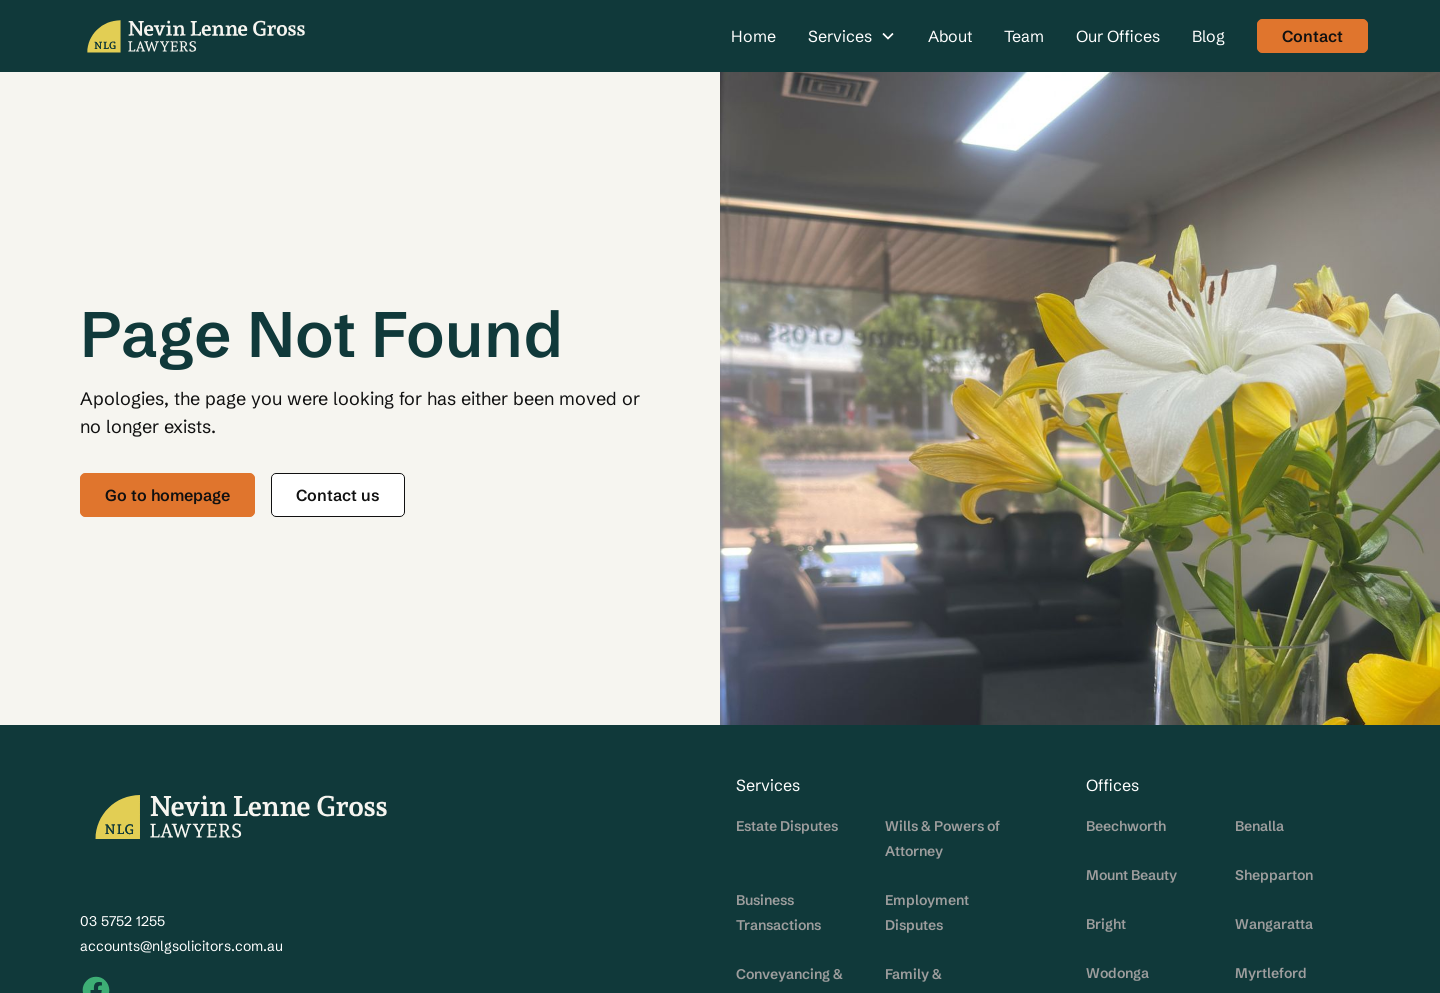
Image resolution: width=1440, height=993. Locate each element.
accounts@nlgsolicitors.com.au (181, 946)
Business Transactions (778, 912)
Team (1024, 36)
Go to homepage (167, 495)
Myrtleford (1271, 973)
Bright (1106, 924)
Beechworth (1126, 826)
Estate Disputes (787, 826)
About (950, 36)
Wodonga (1117, 973)
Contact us (338, 495)
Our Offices (1118, 36)
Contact (1312, 36)
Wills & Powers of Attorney (942, 838)
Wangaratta (1274, 924)
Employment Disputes (927, 912)
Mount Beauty (1131, 875)
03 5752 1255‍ (122, 921)
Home (753, 36)
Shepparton (1274, 875)
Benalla (1259, 826)
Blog (1208, 36)
